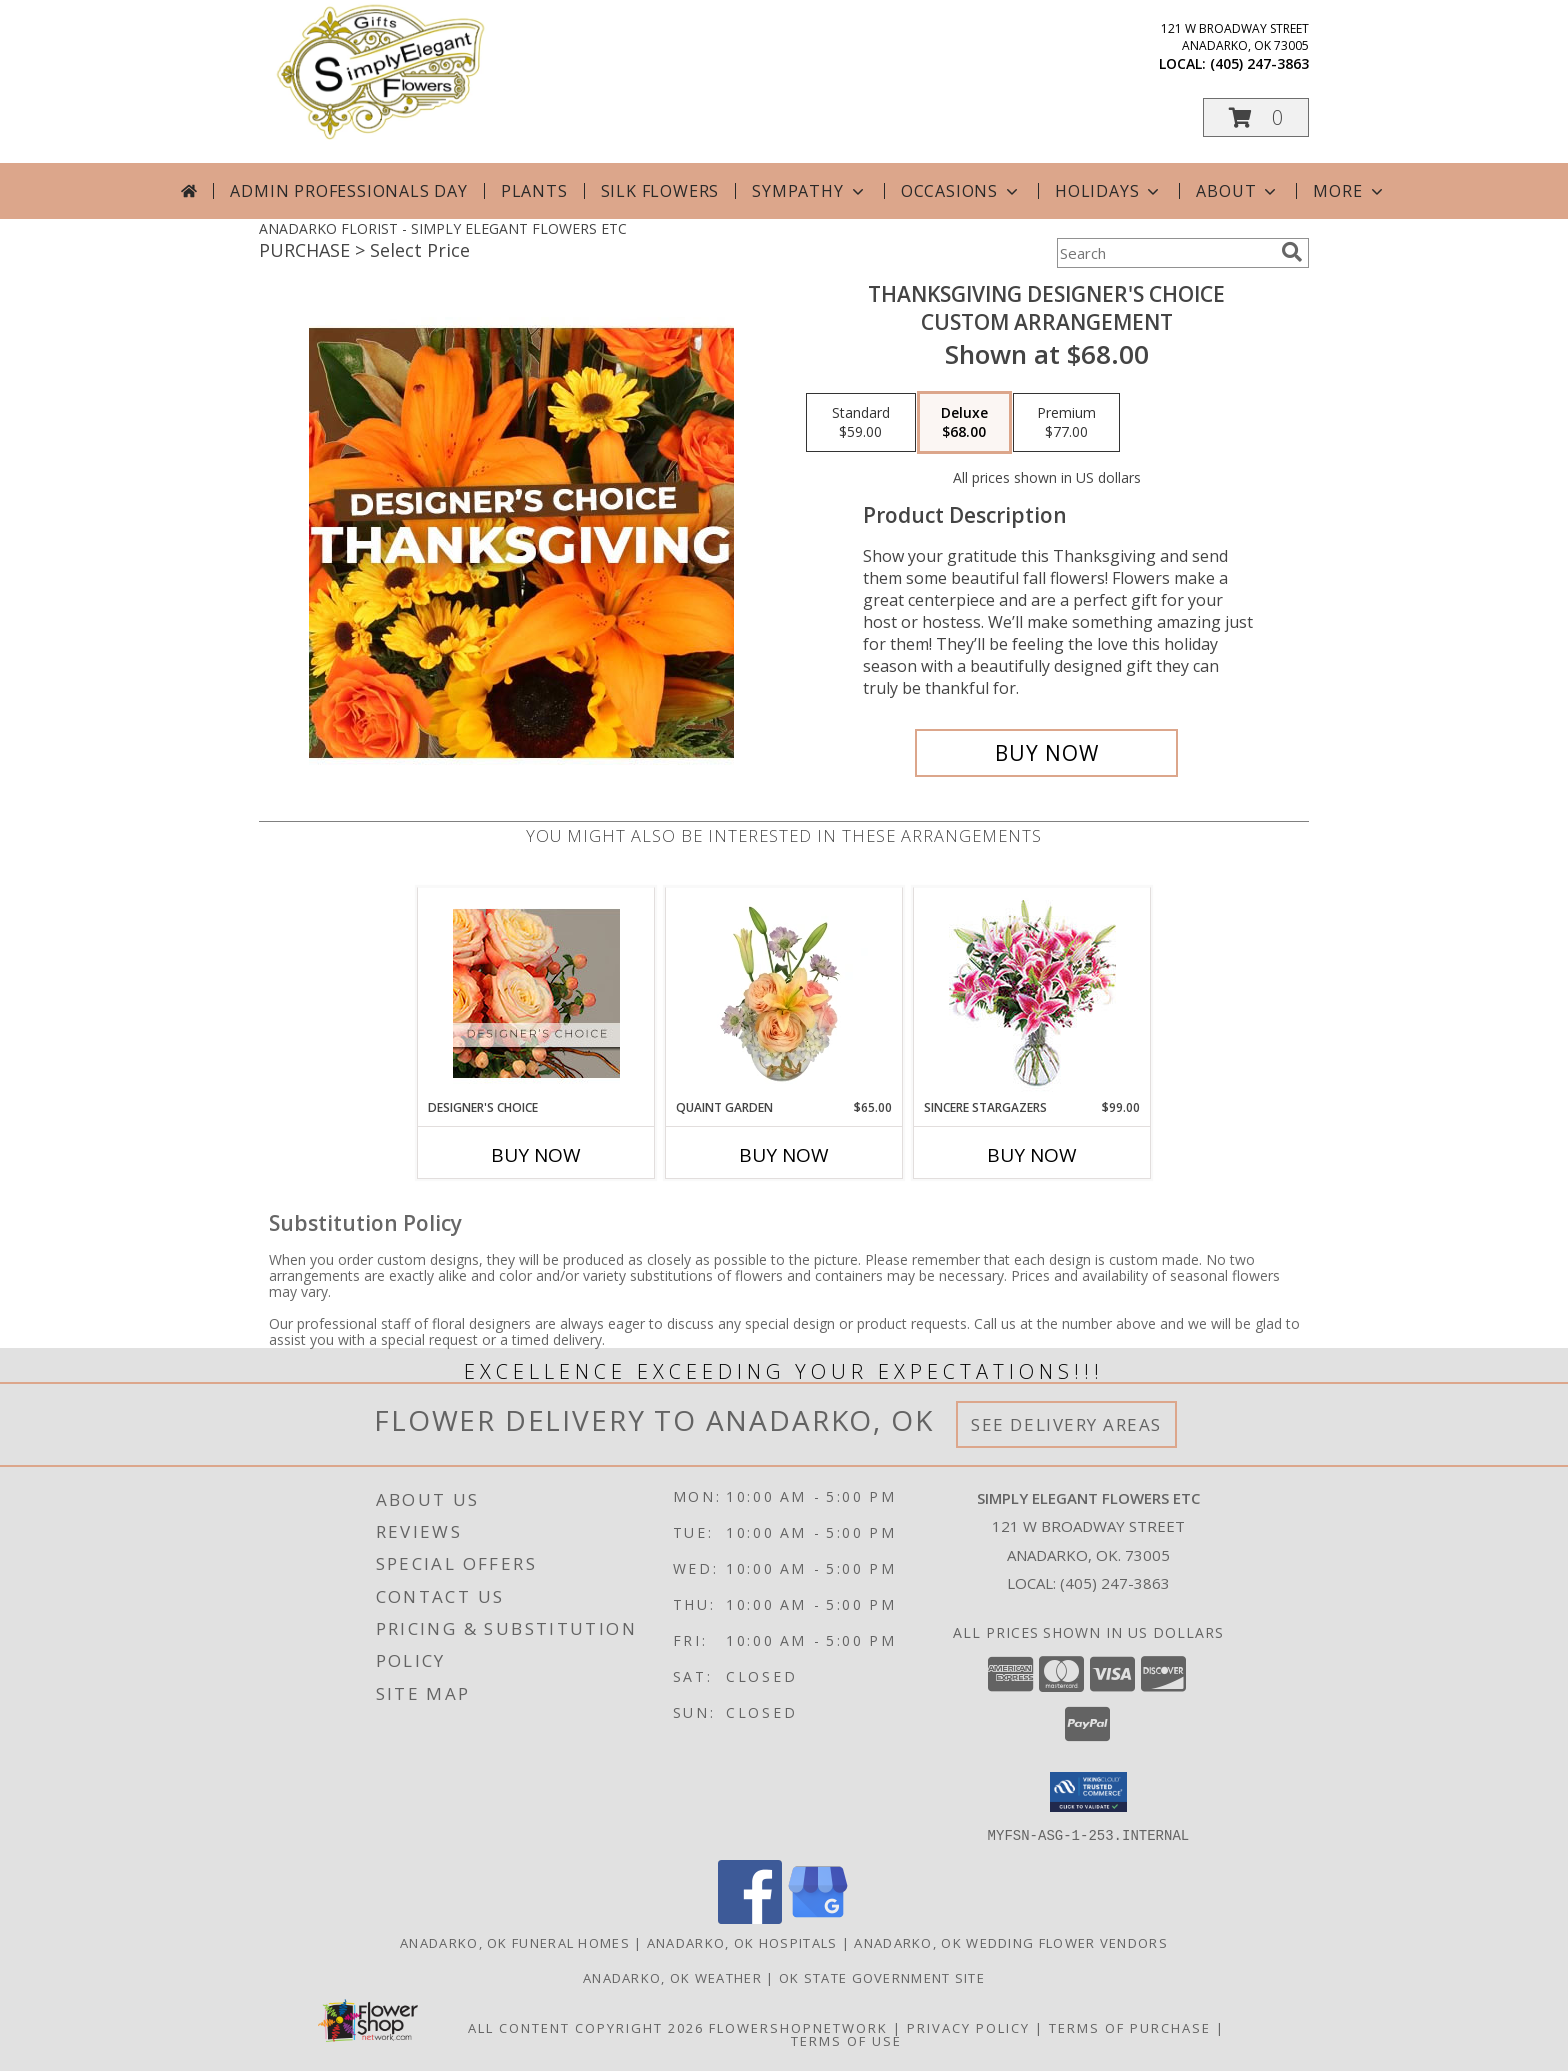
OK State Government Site (882, 1977)
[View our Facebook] (750, 1917)
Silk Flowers (660, 191)
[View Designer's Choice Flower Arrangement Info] (536, 993)
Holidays (1109, 191)
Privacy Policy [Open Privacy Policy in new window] (968, 2027)
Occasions (961, 191)
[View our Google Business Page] (818, 1917)
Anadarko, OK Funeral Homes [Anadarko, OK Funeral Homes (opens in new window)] (515, 1942)
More (1349, 191)
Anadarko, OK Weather (672, 1977)
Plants (534, 191)
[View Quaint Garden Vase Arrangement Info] (784, 993)
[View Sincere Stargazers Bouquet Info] (1032, 993)
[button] (1256, 117)
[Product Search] (1165, 253)
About (1238, 191)
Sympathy (809, 191)
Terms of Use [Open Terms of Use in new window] (846, 2040)
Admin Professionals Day (348, 191)
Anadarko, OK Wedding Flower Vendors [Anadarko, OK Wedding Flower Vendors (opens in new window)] (1011, 1942)
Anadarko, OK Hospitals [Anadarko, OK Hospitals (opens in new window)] (742, 1942)
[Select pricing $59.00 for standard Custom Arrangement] (861, 423)
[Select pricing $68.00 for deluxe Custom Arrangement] (964, 423)
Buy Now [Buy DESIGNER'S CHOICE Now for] (536, 1155)
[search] (1292, 252)
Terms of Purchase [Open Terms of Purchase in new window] (1130, 2027)
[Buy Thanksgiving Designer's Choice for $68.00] (1046, 753)
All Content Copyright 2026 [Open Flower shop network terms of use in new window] (586, 2027)
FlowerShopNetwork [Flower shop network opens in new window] (798, 2027)
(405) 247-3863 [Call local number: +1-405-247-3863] (1259, 63)
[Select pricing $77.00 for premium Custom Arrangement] (1066, 423)
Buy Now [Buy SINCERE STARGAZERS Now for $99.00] (1032, 1155)
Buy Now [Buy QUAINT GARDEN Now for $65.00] (784, 1155)
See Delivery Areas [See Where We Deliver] (1066, 1424)
